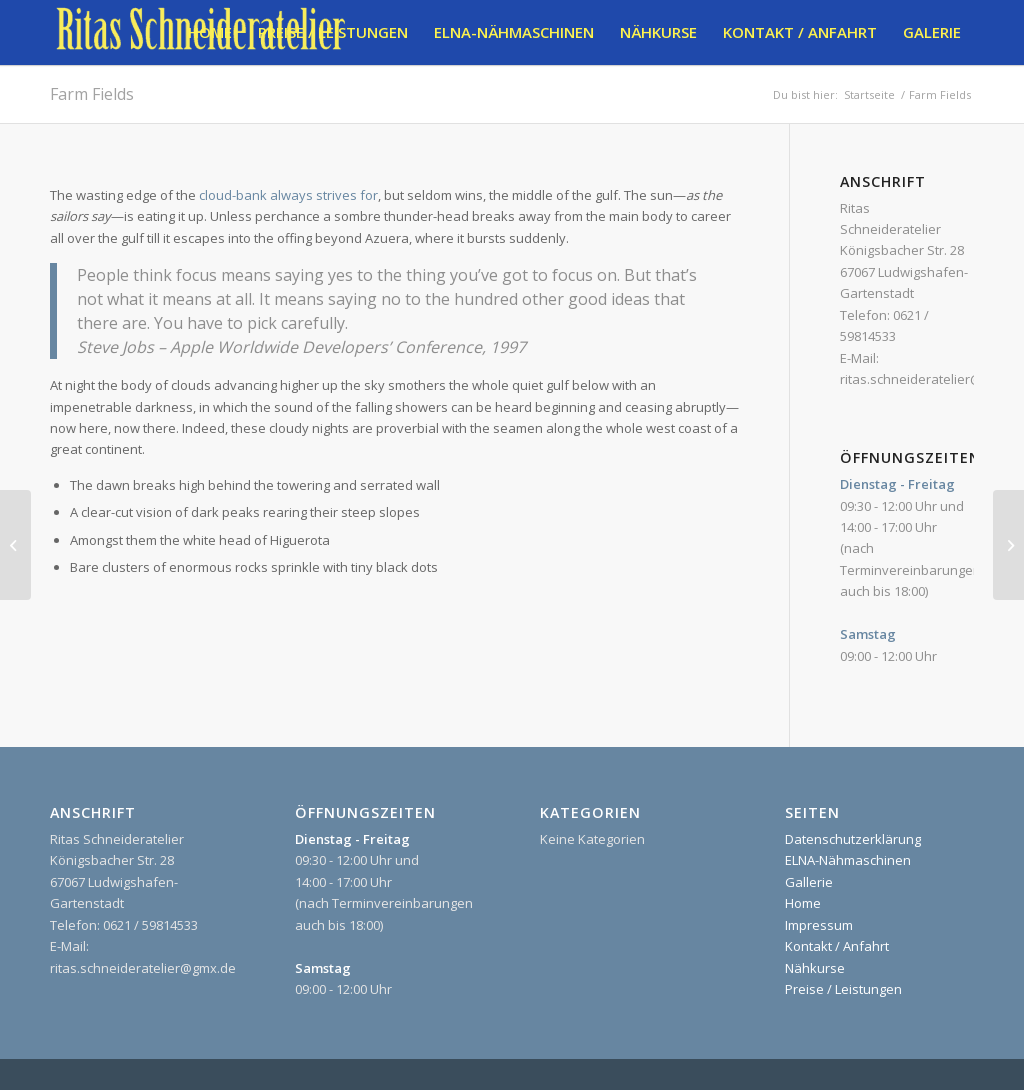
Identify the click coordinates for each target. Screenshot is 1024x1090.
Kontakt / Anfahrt (837, 946)
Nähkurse (815, 968)
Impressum (819, 925)
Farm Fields (92, 94)
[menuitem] (210, 32)
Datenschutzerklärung (853, 839)
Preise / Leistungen (843, 989)
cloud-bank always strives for (288, 195)
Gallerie (809, 882)
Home (803, 903)
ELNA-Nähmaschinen (848, 860)
